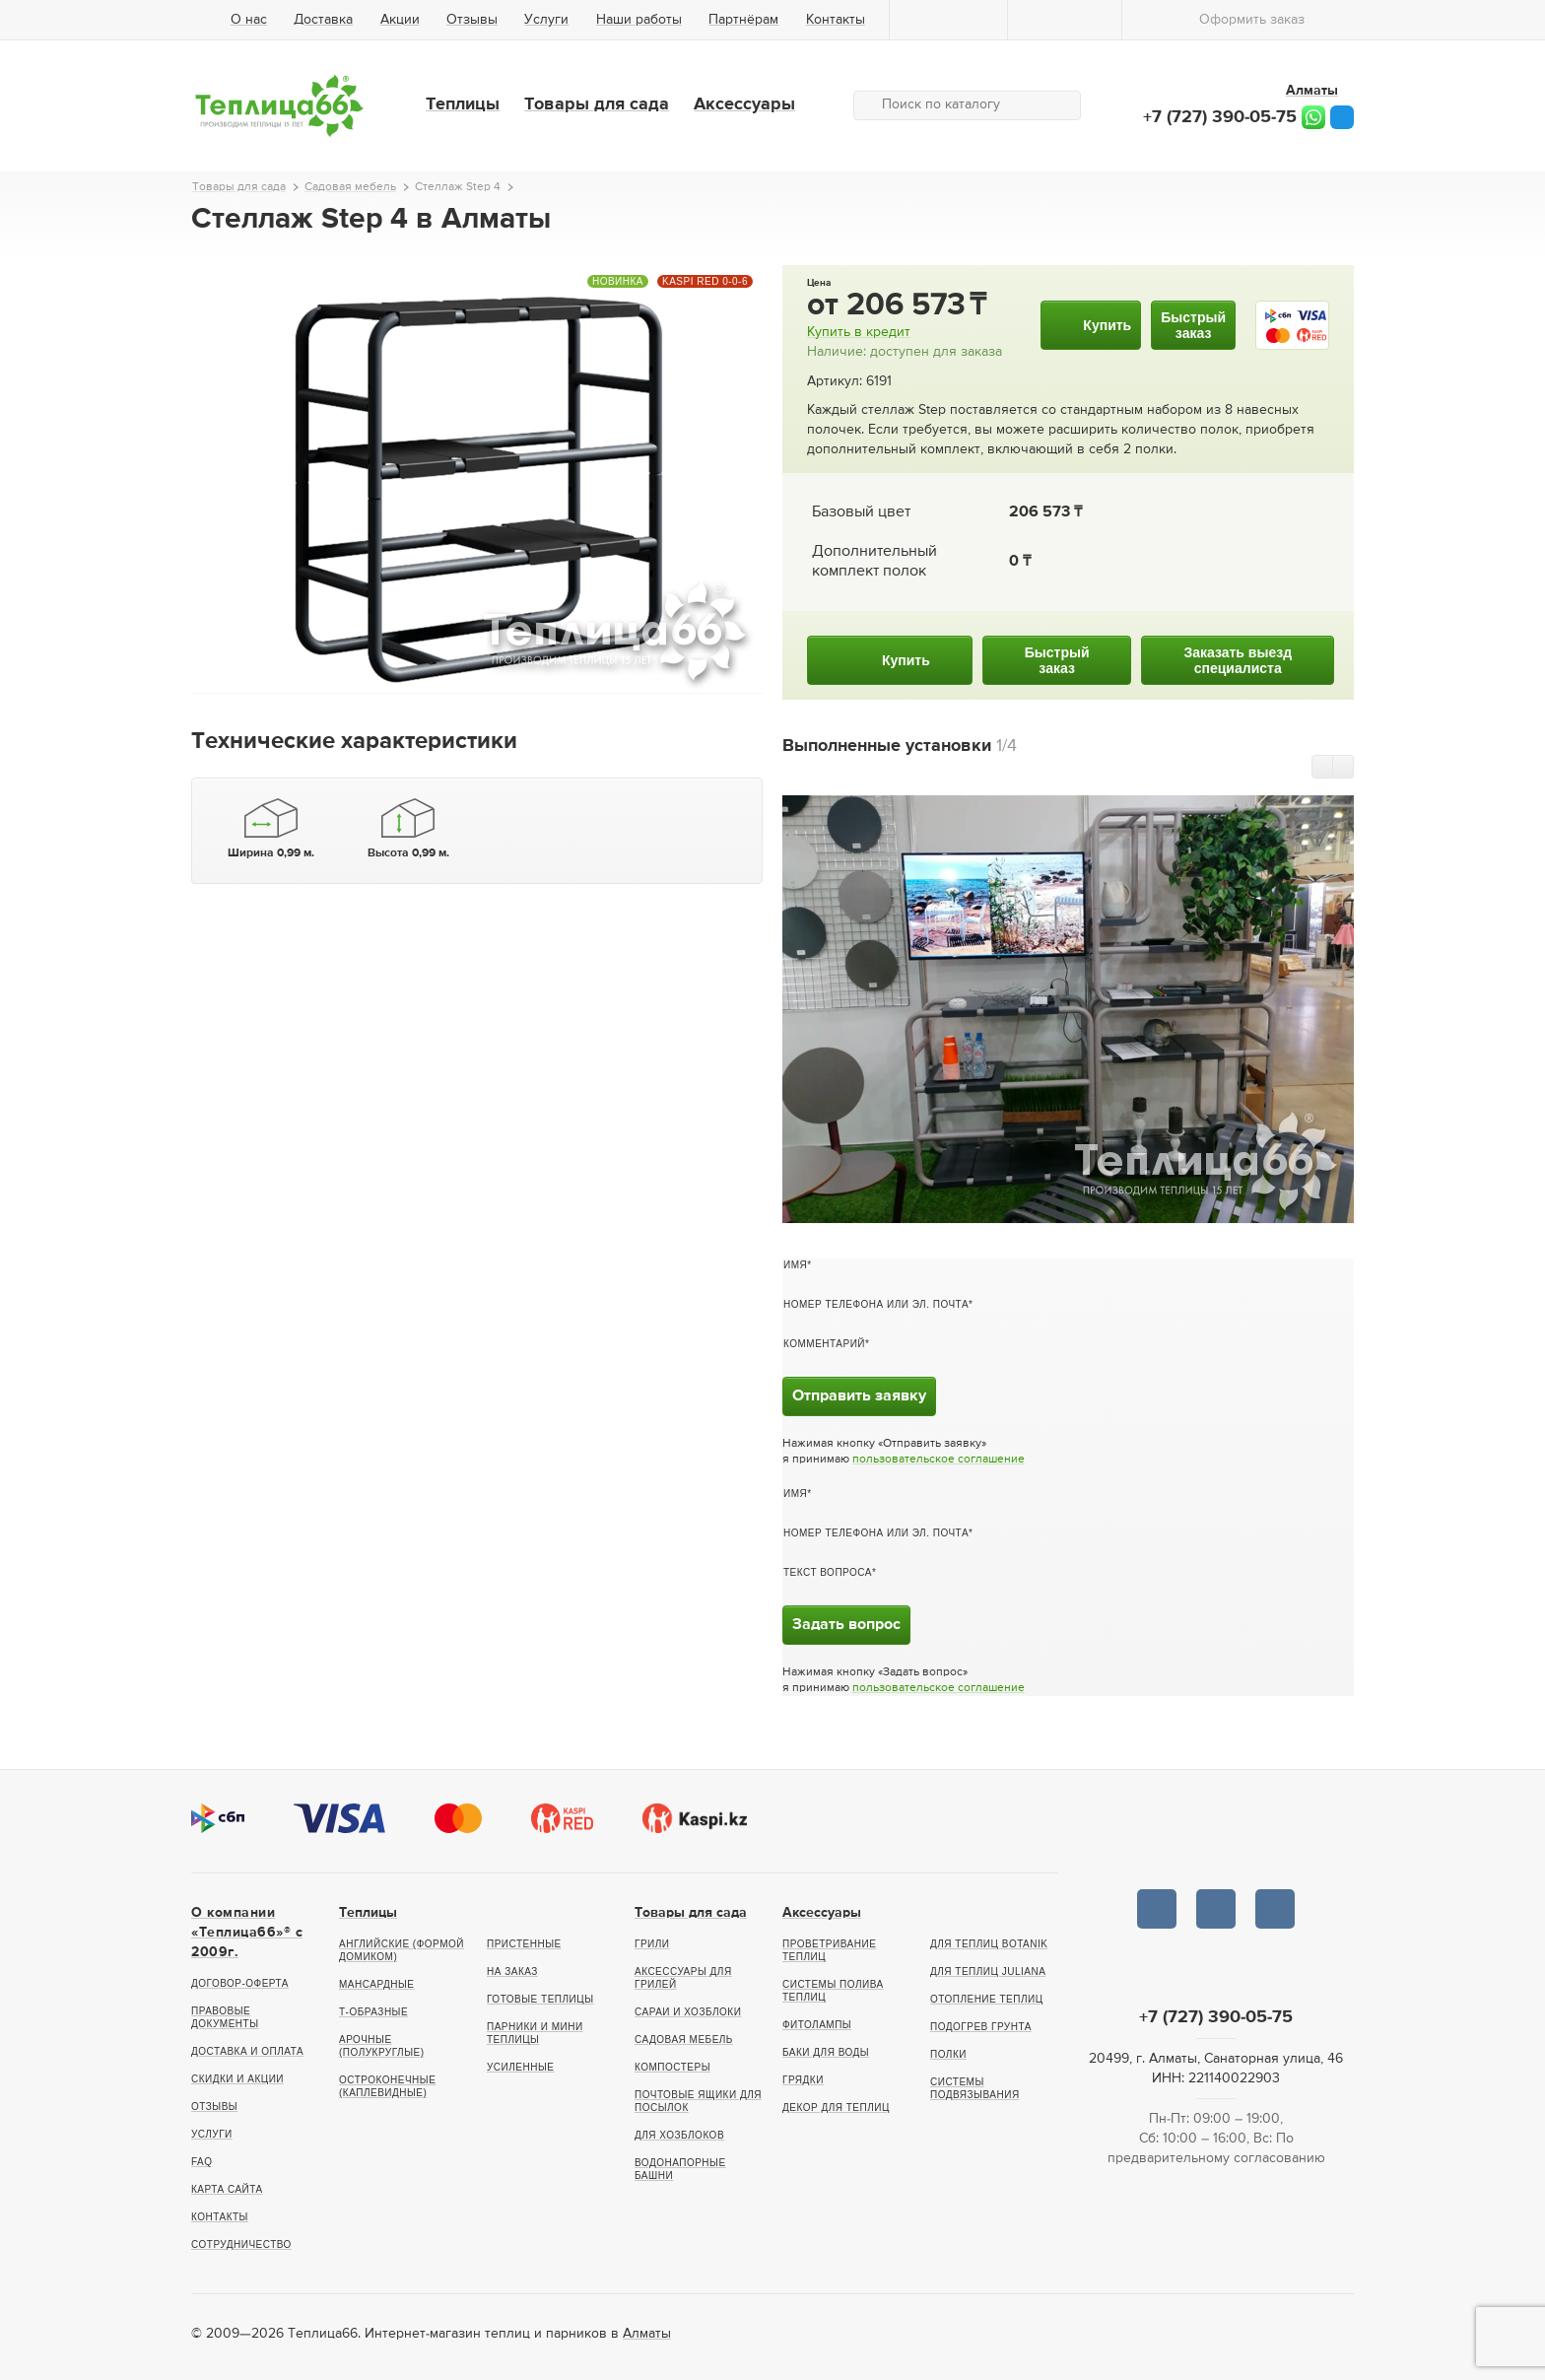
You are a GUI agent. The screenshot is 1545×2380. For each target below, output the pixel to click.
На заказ (512, 1971)
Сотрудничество (241, 2244)
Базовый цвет (861, 512)
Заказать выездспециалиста (1237, 660)
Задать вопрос (846, 1625)
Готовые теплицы (540, 1999)
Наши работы (639, 20)
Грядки (803, 2079)
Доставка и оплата (247, 2051)
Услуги (546, 20)
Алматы (647, 2334)
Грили (652, 1943)
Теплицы (463, 104)
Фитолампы (816, 2024)
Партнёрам (743, 20)
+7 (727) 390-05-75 (1220, 117)
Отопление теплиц (986, 1999)
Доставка (323, 20)
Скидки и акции (237, 2079)
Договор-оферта (240, 1983)
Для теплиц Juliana (987, 1971)
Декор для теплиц (836, 2107)
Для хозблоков (679, 2135)
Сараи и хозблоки (688, 2011)
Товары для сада (596, 104)
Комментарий (824, 1343)
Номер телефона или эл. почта (876, 1304)
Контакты (835, 20)
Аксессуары (744, 104)
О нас (249, 20)
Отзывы (472, 20)
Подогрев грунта (981, 2026)
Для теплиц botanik (988, 1943)
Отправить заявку (859, 1396)
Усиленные (520, 2067)
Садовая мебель (684, 2039)
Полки (948, 2054)
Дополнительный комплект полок (874, 561)
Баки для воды (825, 2052)
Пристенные (524, 1943)
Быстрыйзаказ (1193, 325)
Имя (795, 1264)
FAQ (202, 2161)
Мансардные (376, 1984)
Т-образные (373, 2011)
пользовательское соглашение (938, 1459)
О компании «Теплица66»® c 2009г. (246, 1932)
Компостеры (672, 2067)
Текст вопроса (827, 1572)
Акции (400, 20)
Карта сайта (227, 2189)
